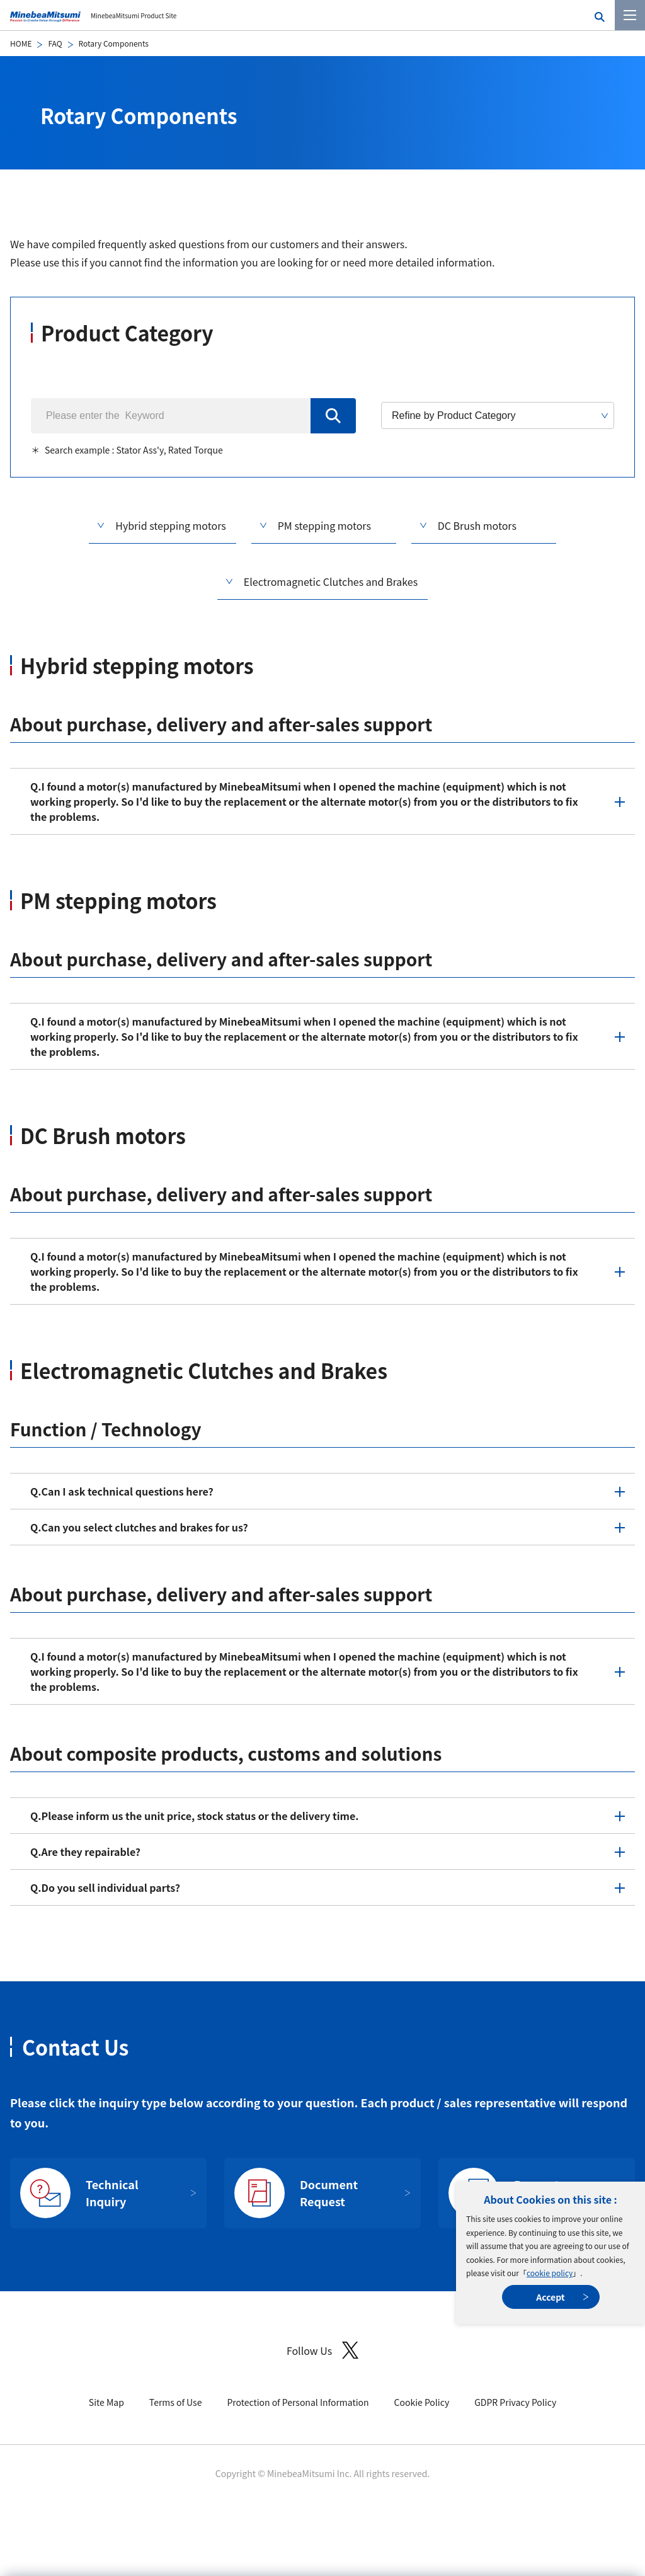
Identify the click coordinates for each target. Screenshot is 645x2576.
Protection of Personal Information (297, 2402)
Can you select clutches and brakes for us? (139, 1527)
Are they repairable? (85, 1851)
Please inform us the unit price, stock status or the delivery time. (194, 1815)
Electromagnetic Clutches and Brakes (331, 581)
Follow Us (322, 2350)
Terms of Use (175, 2402)
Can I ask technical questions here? (122, 1491)
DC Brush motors (477, 525)
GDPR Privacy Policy (515, 2402)
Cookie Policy (422, 2402)
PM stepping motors (324, 525)
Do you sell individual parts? (105, 1887)
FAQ (55, 43)
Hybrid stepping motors (170, 525)
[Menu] (630, 15)
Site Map (106, 2402)
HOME (20, 43)
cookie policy (550, 2272)
